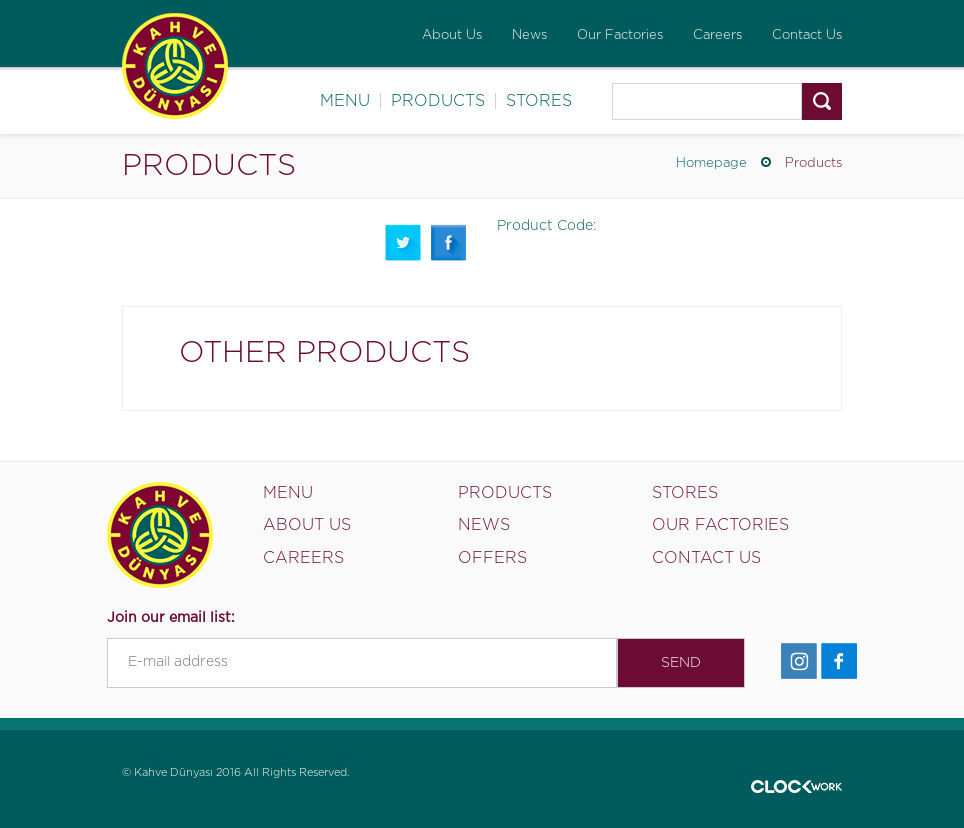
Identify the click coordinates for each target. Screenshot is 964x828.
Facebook (449, 242)
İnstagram (799, 661)
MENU (345, 101)
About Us (452, 35)
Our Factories (620, 35)
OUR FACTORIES (720, 525)
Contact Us (807, 35)
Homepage (711, 163)
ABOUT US (307, 525)
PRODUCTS (438, 101)
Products (813, 163)
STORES (539, 101)
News (529, 35)
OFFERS (492, 558)
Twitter (403, 242)
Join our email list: (171, 618)
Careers (717, 35)
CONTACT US (706, 558)
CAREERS (303, 558)
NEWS (484, 525)
